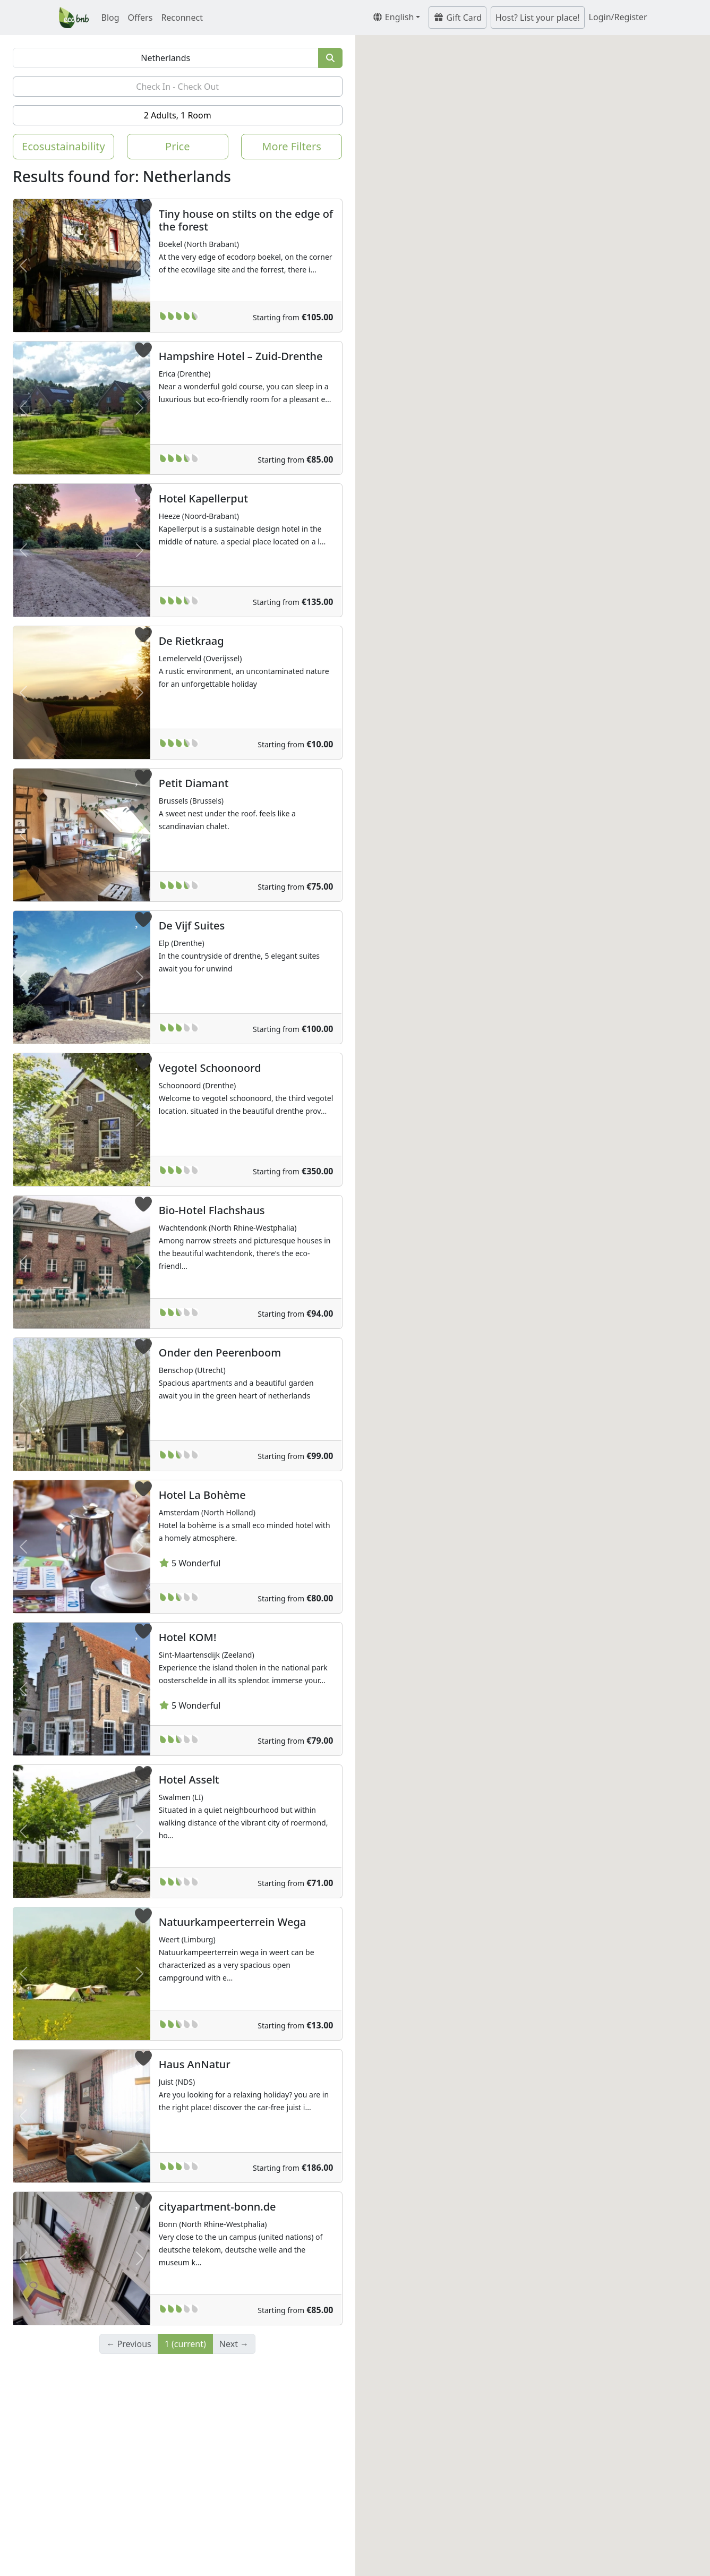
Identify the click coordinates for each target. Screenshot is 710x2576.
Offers (140, 17)
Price (177, 146)
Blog (110, 17)
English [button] (393, 17)
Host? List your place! (537, 17)
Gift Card (457, 17)
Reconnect (182, 17)
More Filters (291, 146)
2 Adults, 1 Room (177, 115)
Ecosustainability (63, 146)
